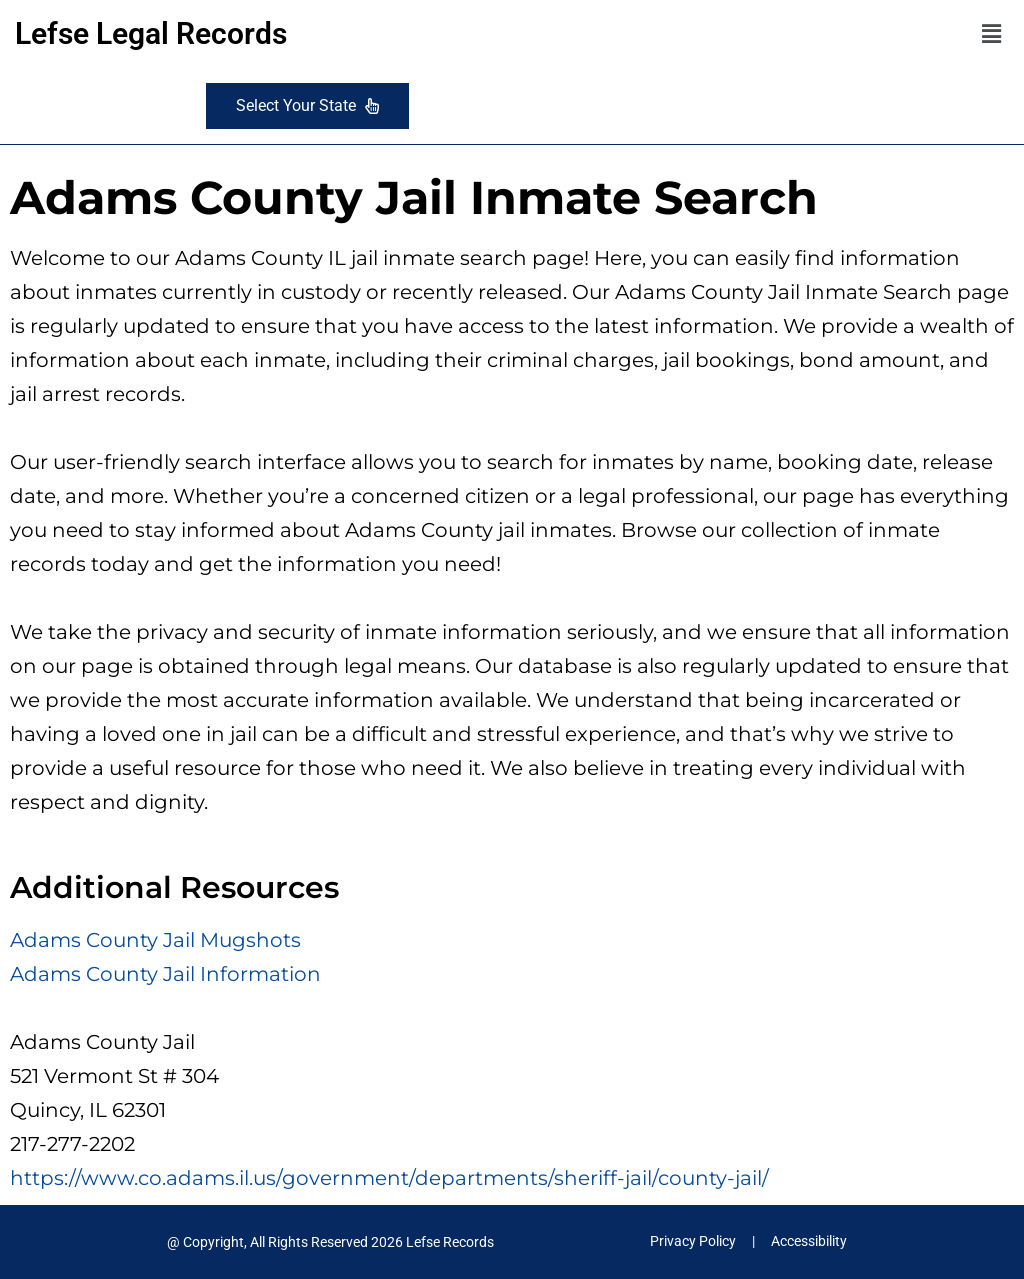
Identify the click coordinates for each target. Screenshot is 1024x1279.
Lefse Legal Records (151, 33)
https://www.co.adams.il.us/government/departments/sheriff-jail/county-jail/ (389, 1178)
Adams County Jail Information (165, 974)
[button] (992, 34)
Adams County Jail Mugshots (155, 940)
